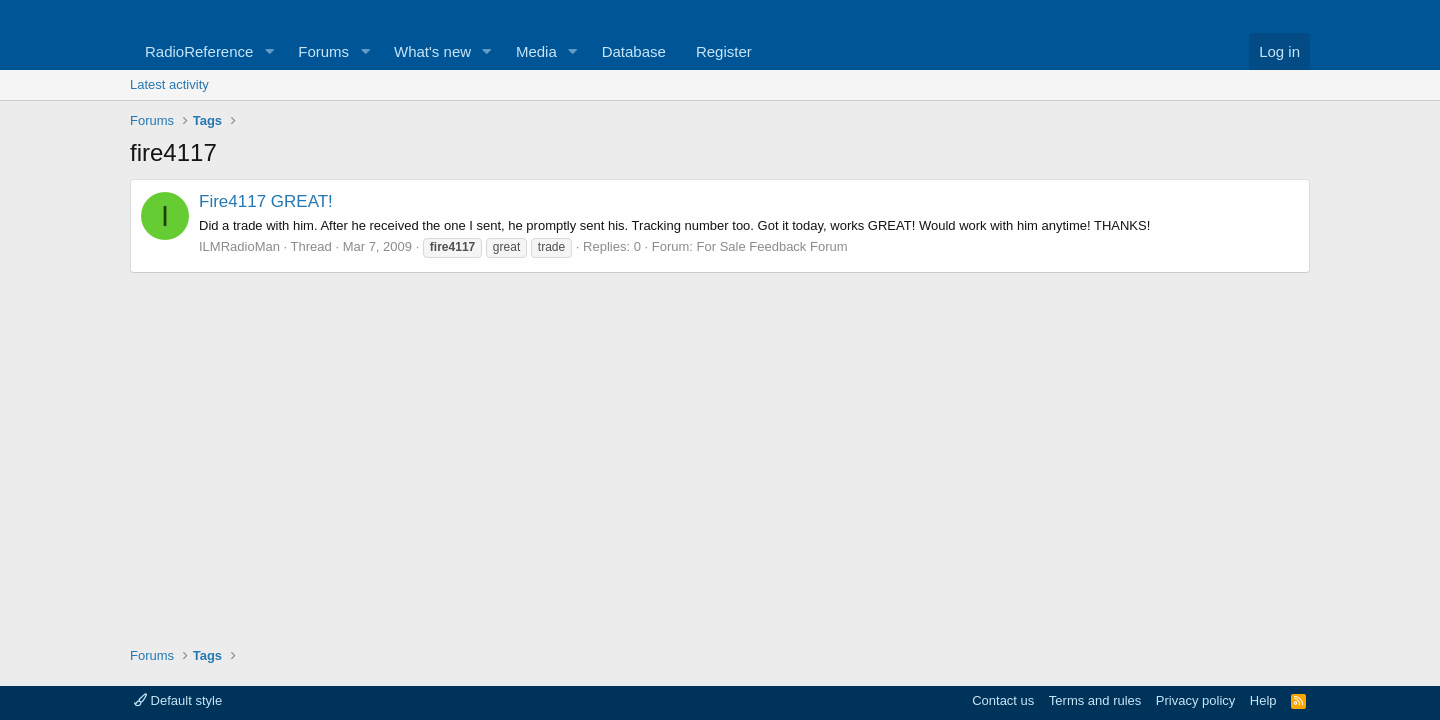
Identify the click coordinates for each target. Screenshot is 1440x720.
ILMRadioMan (239, 246)
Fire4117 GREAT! (266, 201)
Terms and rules (1095, 700)
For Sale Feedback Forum (772, 246)
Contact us (1003, 700)
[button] (269, 51)
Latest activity (169, 84)
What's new (432, 51)
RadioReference (199, 51)
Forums (323, 51)
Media (536, 51)
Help (1263, 700)
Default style (178, 700)
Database (634, 51)
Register (724, 51)
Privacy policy (1195, 700)
